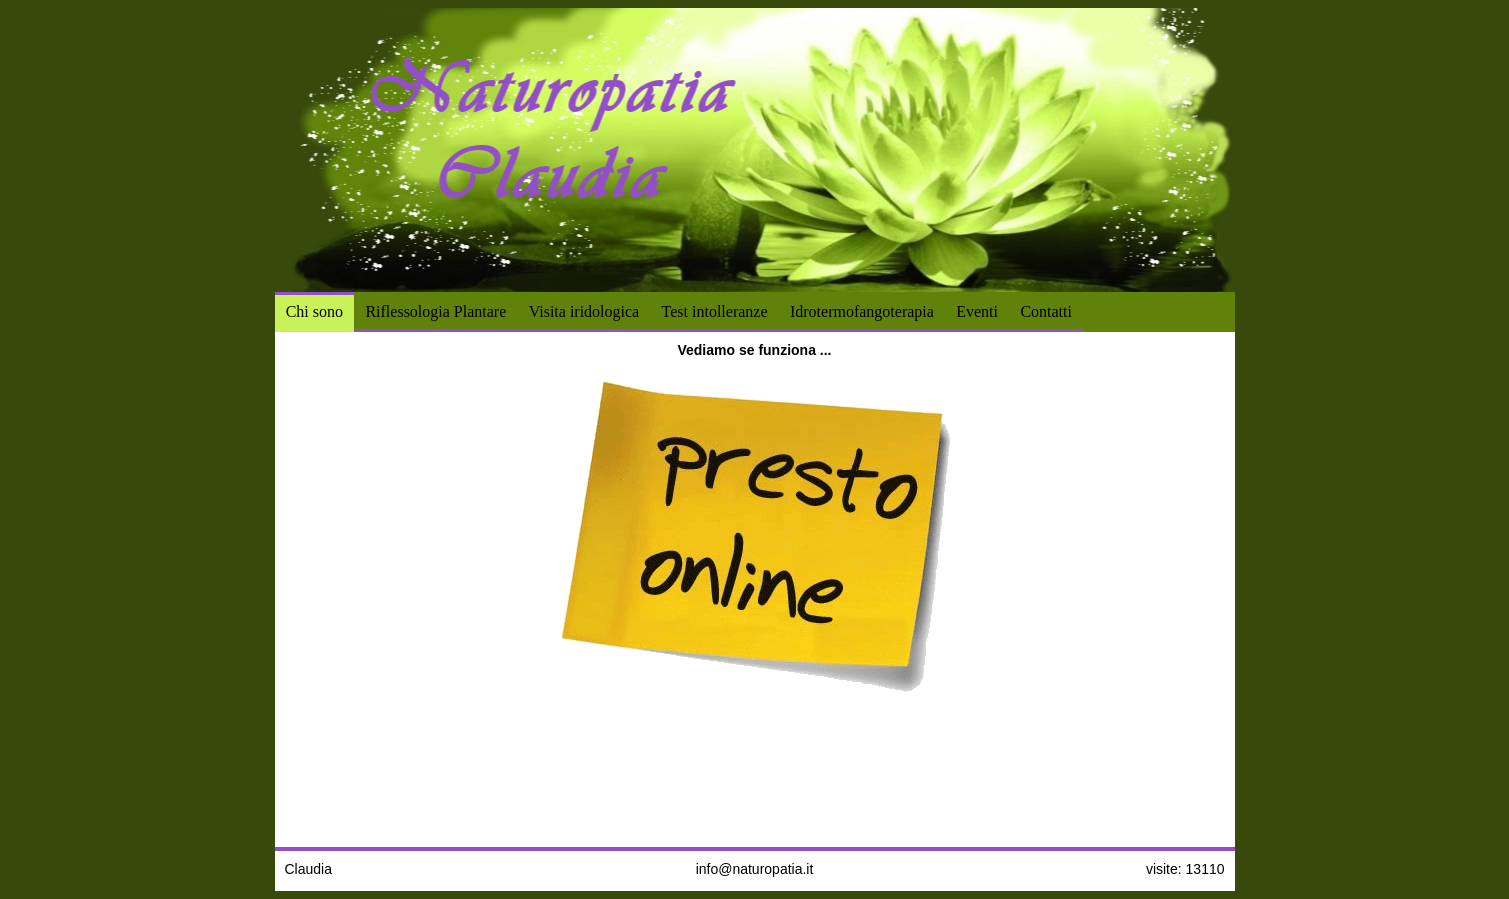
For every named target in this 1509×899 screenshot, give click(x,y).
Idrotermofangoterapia (862, 311)
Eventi (977, 311)
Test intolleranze (715, 311)
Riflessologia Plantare (435, 311)
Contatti (1046, 311)
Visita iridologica (584, 311)
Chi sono (314, 311)
